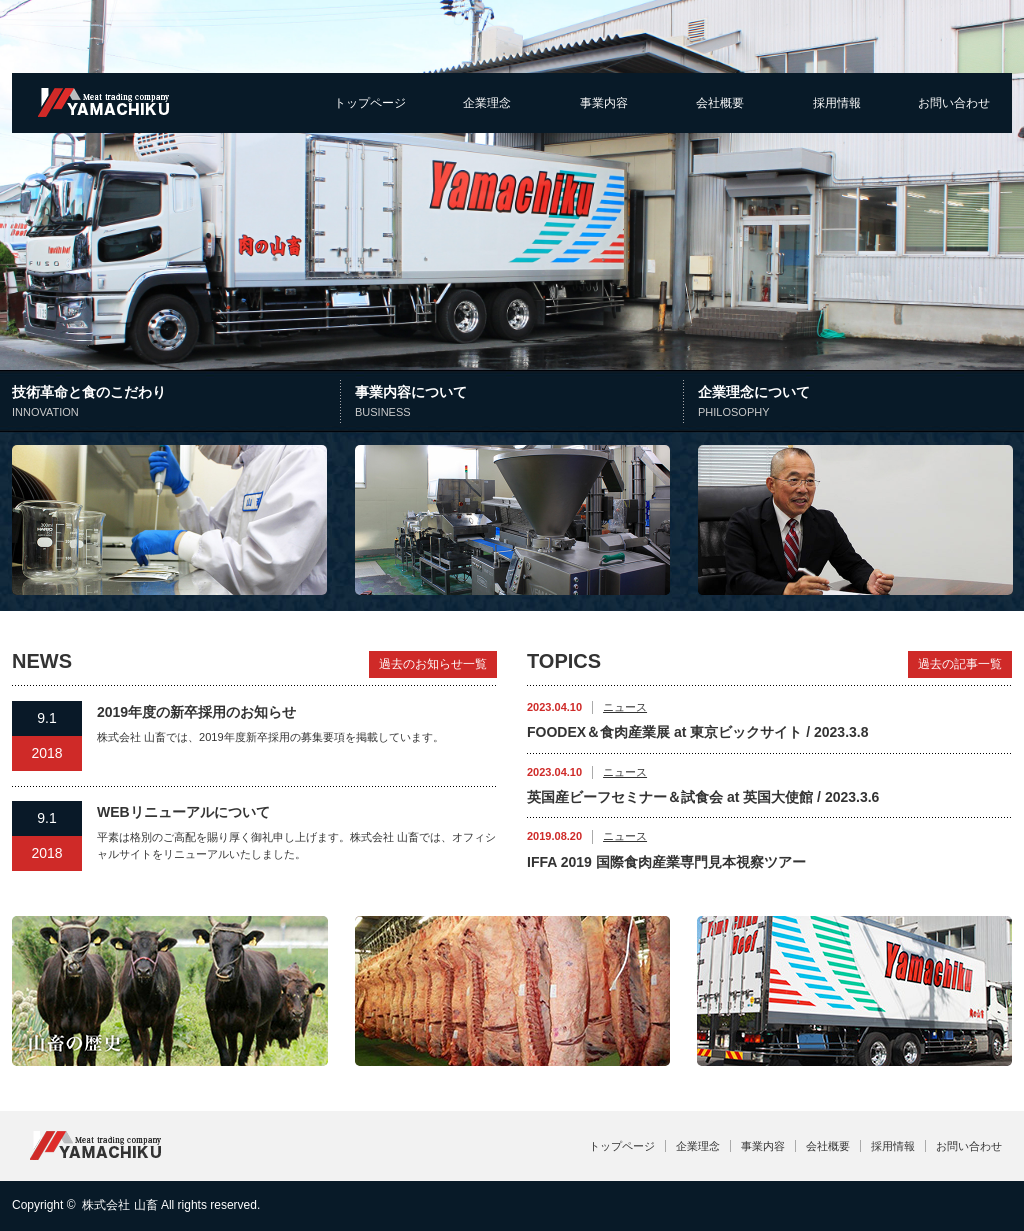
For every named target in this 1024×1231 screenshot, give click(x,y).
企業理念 (487, 103)
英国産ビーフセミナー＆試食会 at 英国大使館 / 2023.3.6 (703, 797)
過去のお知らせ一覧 (433, 664)
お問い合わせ (954, 103)
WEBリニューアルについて (183, 812)
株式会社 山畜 (119, 1205)
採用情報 (837, 103)
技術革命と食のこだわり (178, 403)
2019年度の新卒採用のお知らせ (196, 712)
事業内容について (516, 403)
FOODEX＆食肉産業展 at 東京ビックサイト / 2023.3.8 (698, 732)
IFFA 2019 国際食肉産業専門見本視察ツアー (666, 862)
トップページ (370, 103)
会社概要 (720, 103)
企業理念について (854, 403)
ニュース (625, 707)
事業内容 (604, 103)
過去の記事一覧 (960, 664)
